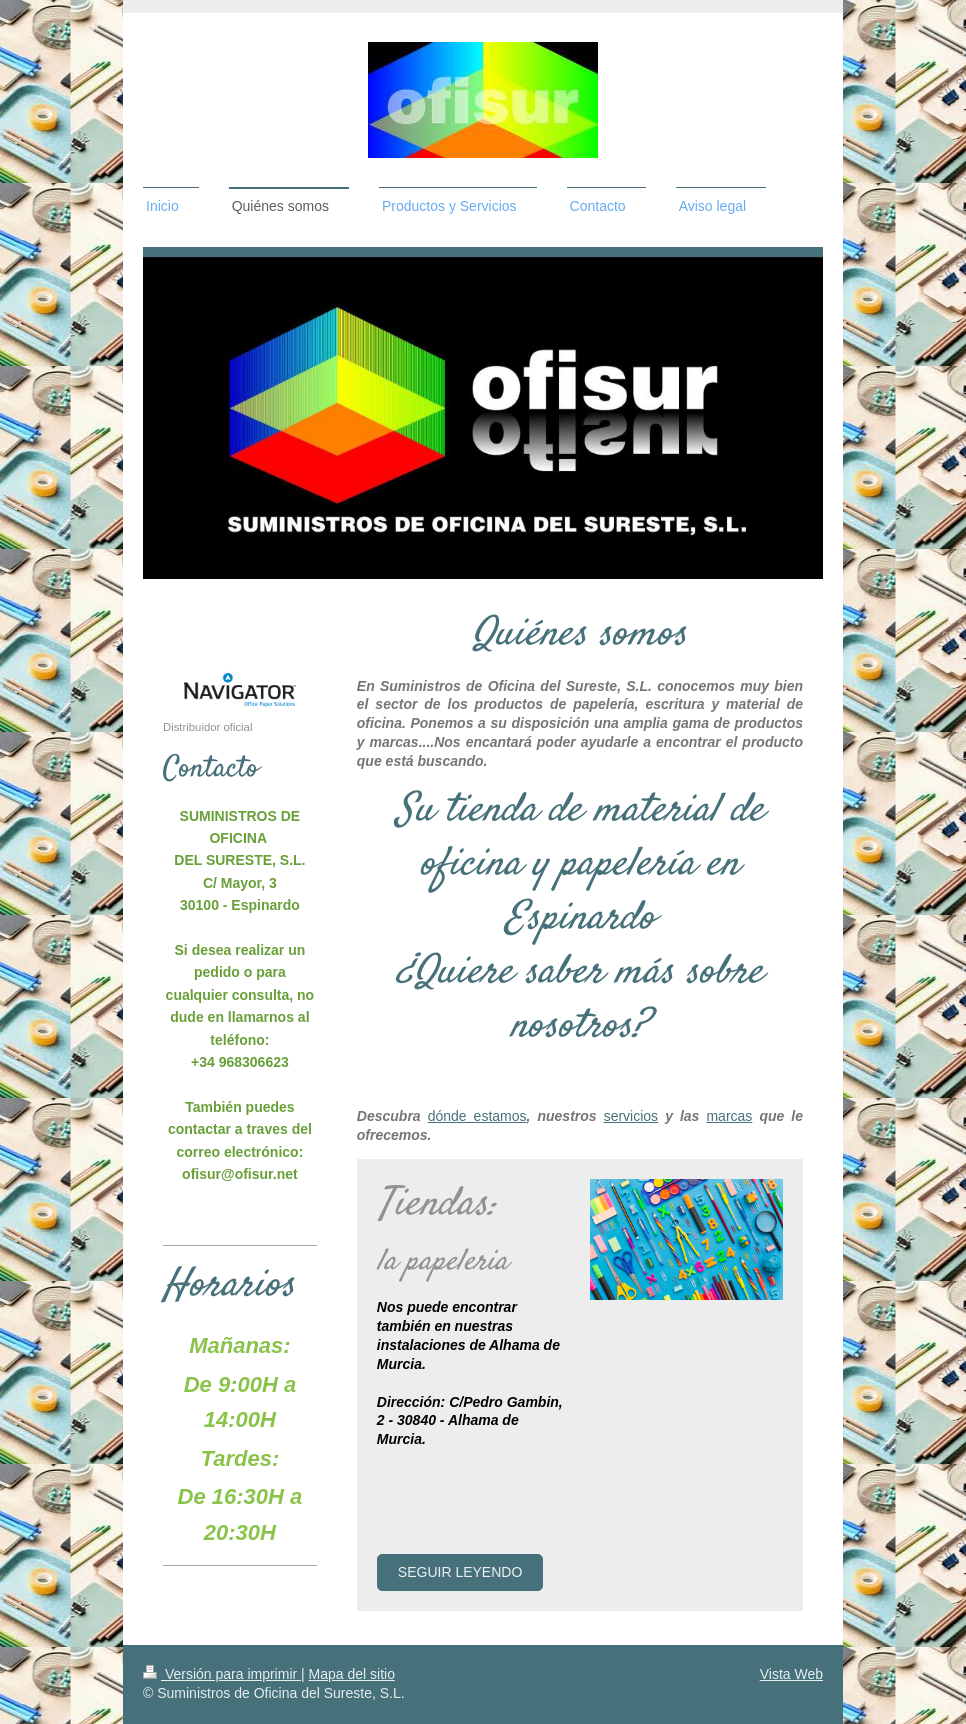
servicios (631, 1116)
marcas (729, 1116)
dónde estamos (477, 1116)
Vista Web (791, 1674)
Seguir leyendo (460, 1572)
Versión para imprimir (222, 1674)
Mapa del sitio (352, 1674)
